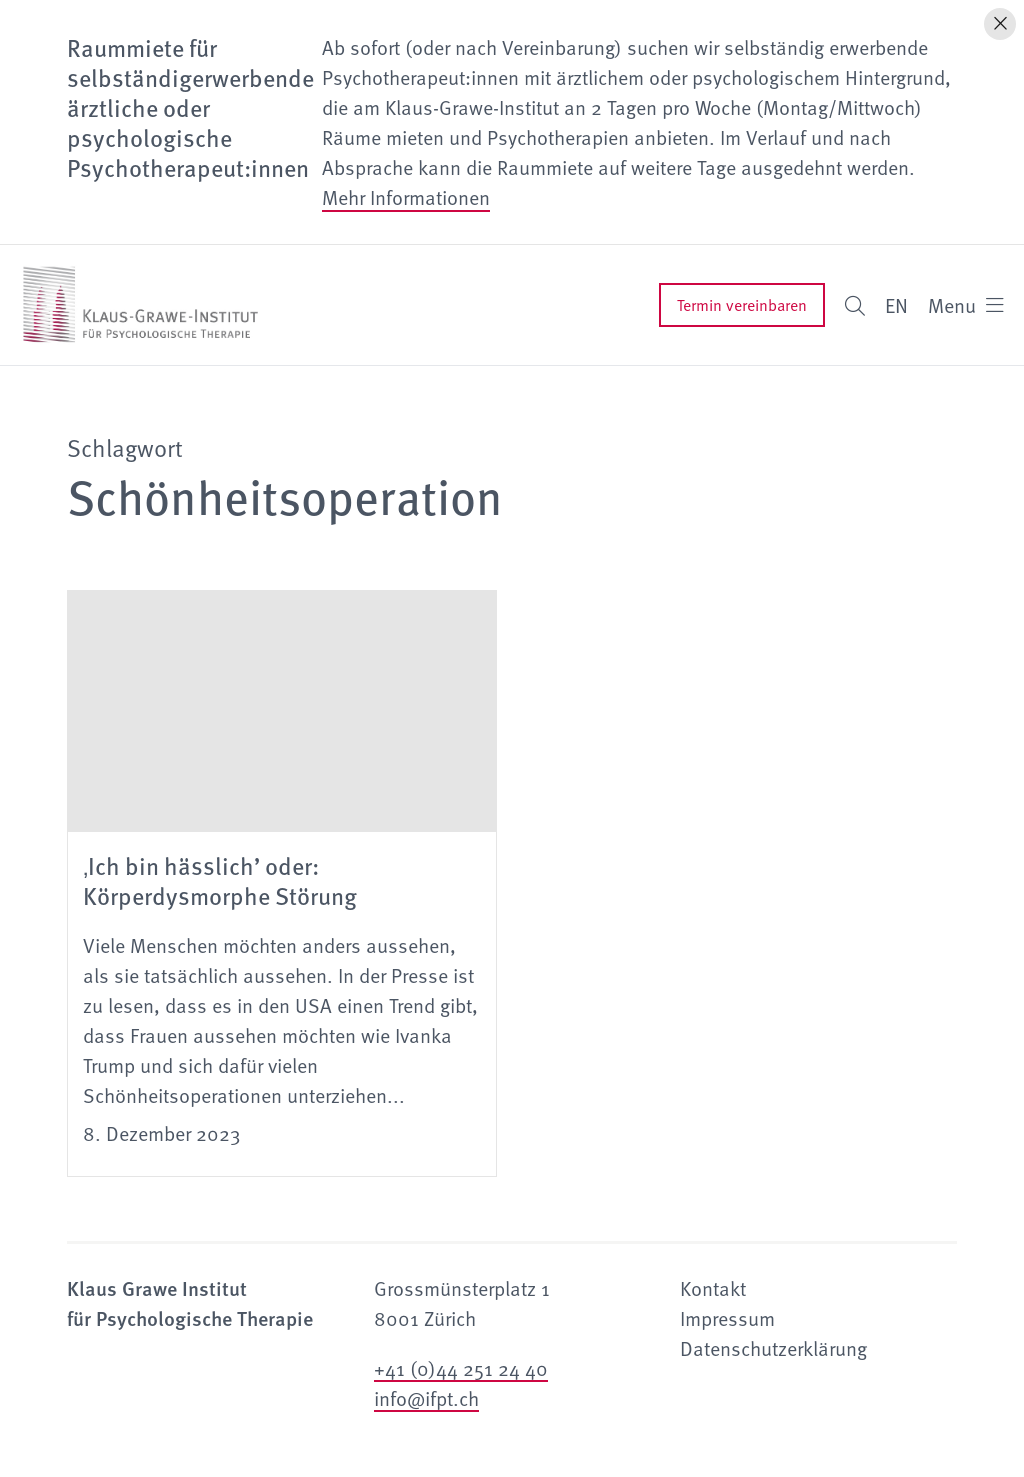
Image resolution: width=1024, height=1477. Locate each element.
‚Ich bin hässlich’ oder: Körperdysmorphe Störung (220, 880)
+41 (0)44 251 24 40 (461, 1368)
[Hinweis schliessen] (1000, 24)
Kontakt (713, 1288)
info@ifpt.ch (426, 1398)
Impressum (727, 1318)
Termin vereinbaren (742, 305)
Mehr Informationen (406, 197)
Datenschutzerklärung (773, 1348)
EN (896, 305)
